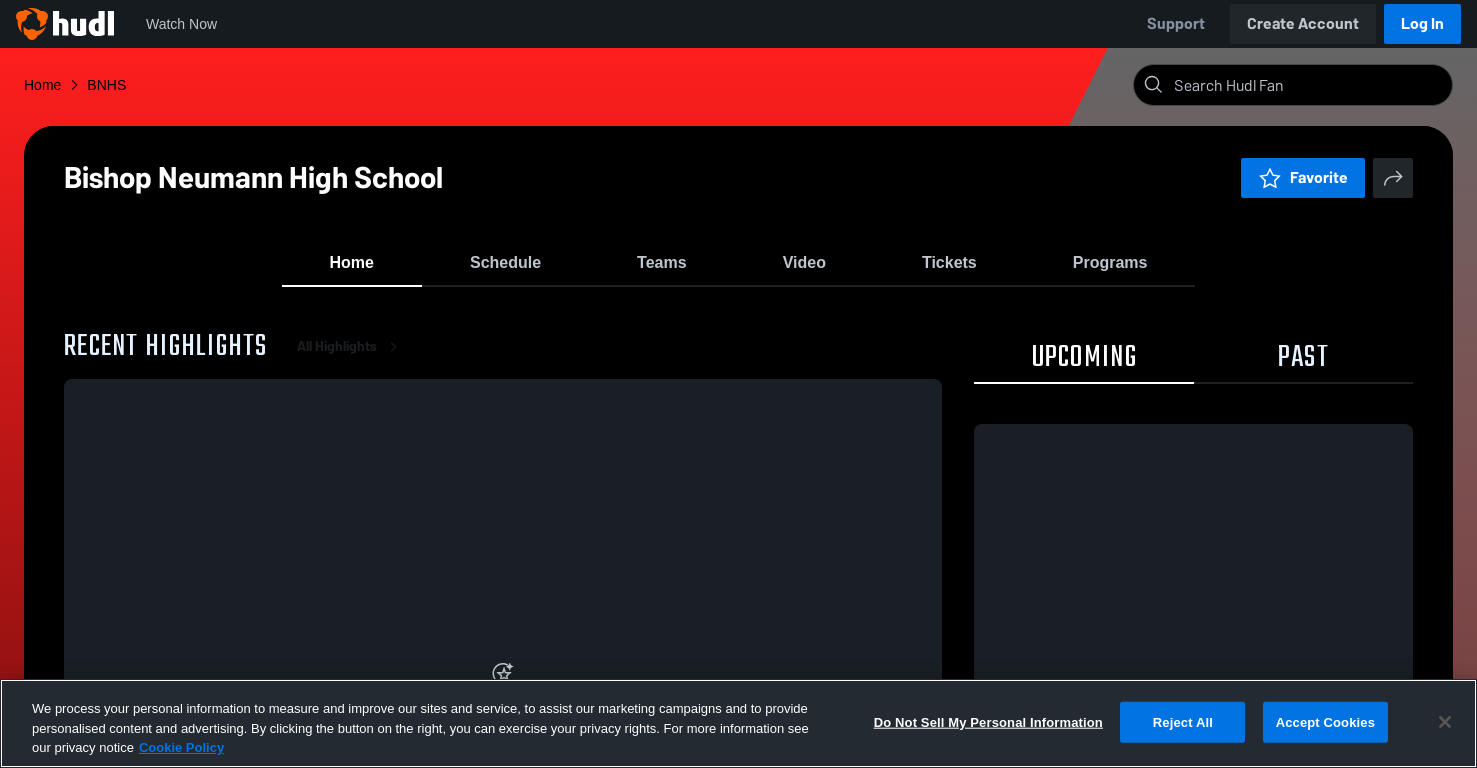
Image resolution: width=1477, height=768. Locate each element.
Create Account (1303, 23)
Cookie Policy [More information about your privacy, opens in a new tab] (181, 747)
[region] (738, 723)
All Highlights (351, 359)
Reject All (1183, 721)
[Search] (1309, 85)
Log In (1422, 23)
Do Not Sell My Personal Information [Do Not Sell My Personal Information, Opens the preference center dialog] (988, 721)
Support (1176, 23)
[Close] (1445, 722)
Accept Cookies (1325, 721)
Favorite (1303, 177)
